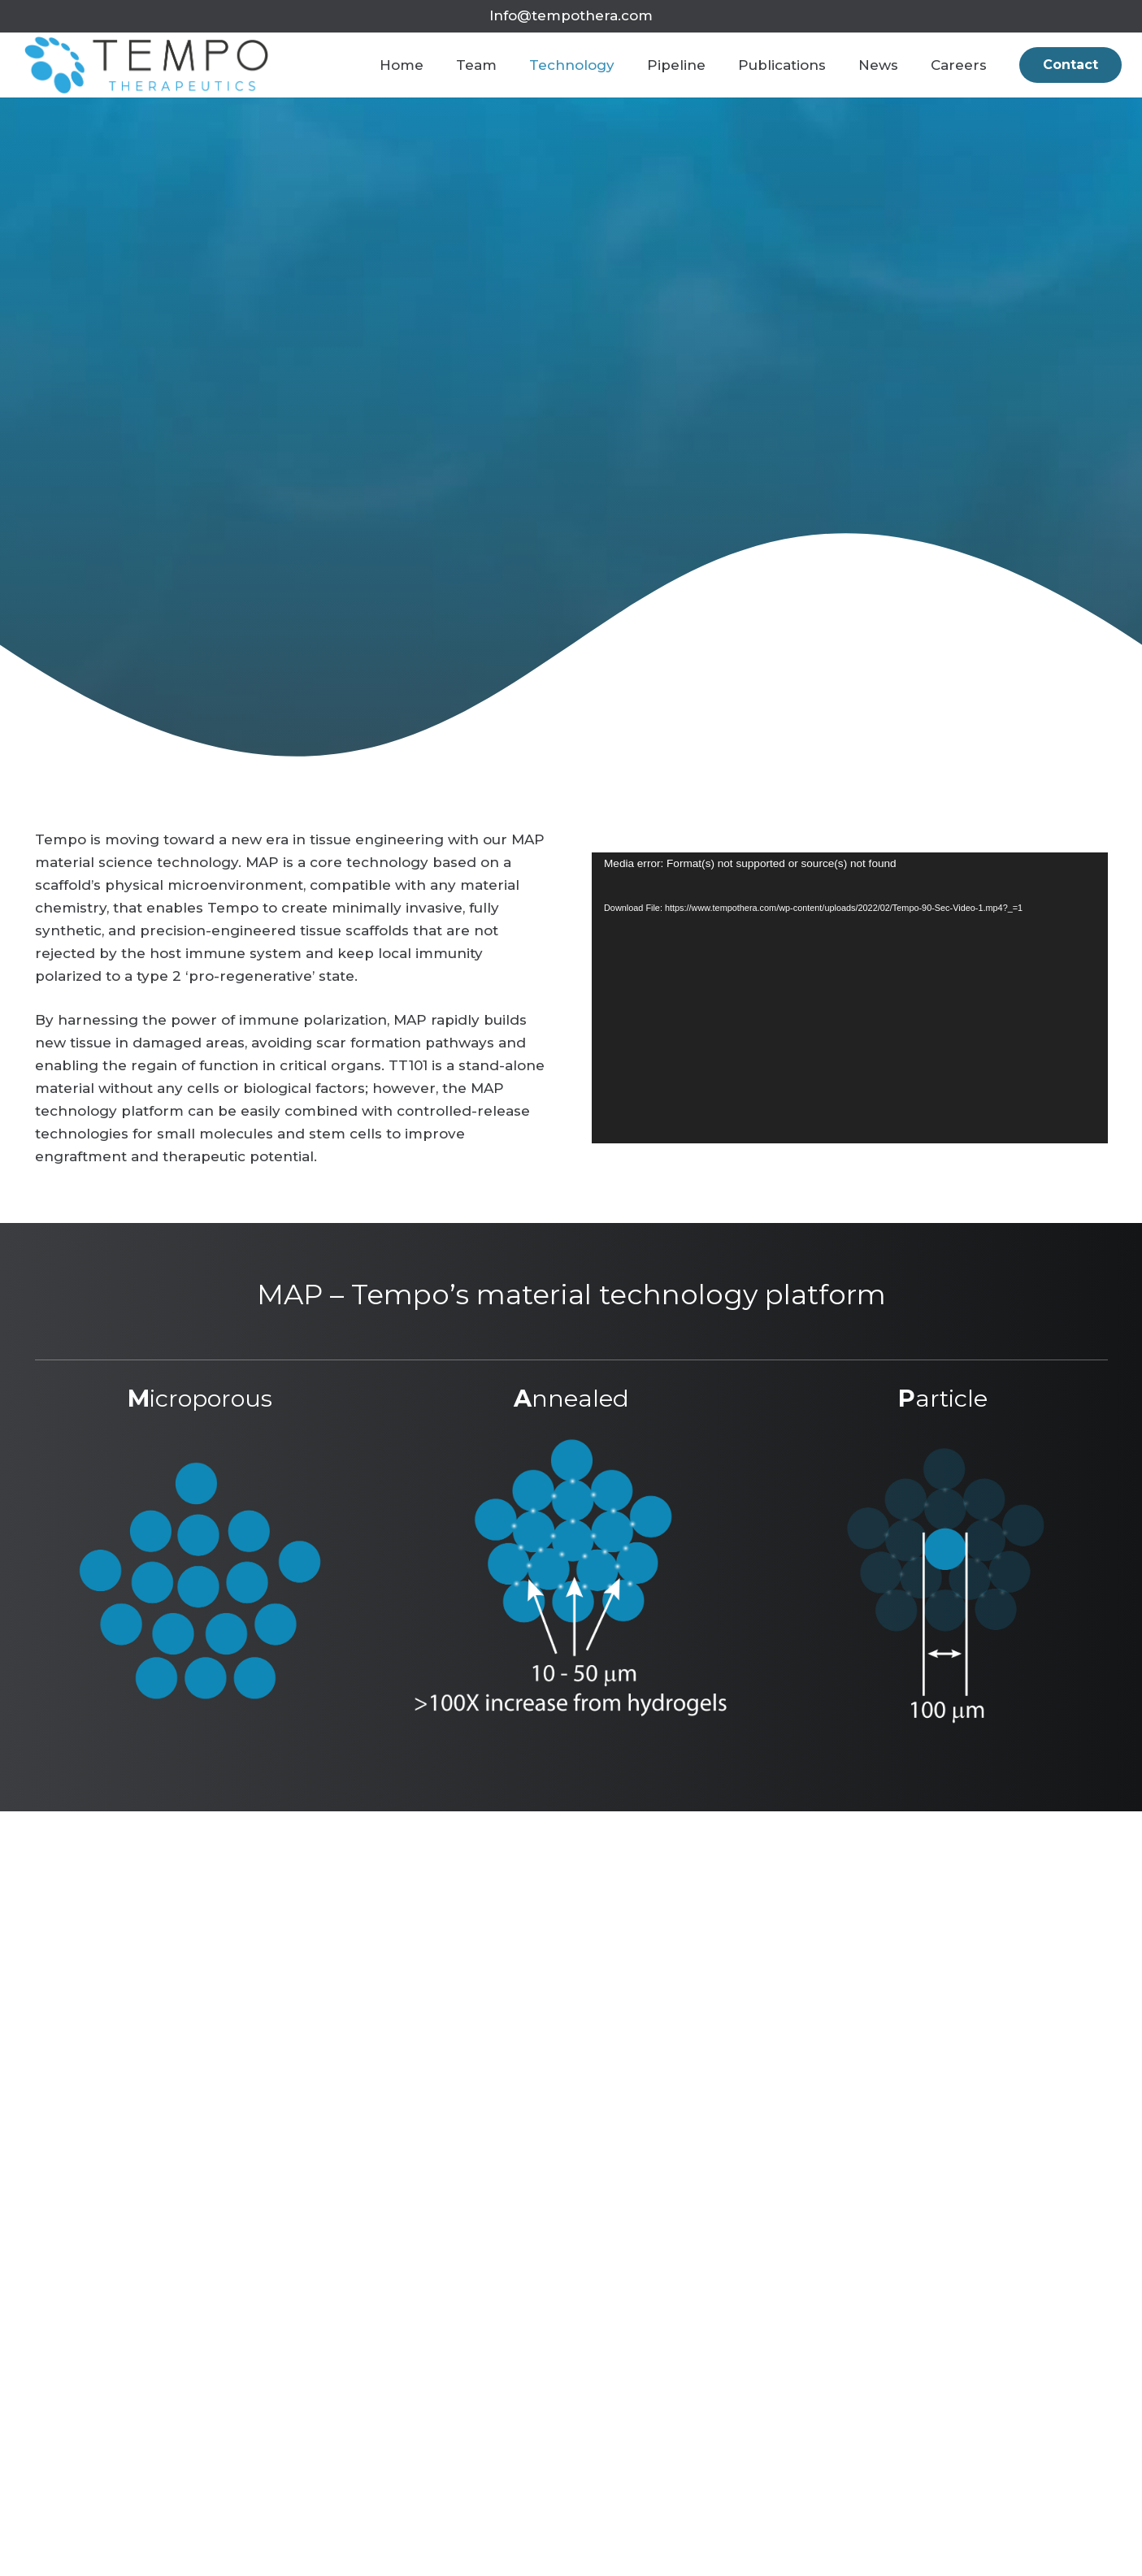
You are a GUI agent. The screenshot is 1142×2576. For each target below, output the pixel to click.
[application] (850, 997)
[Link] (147, 65)
